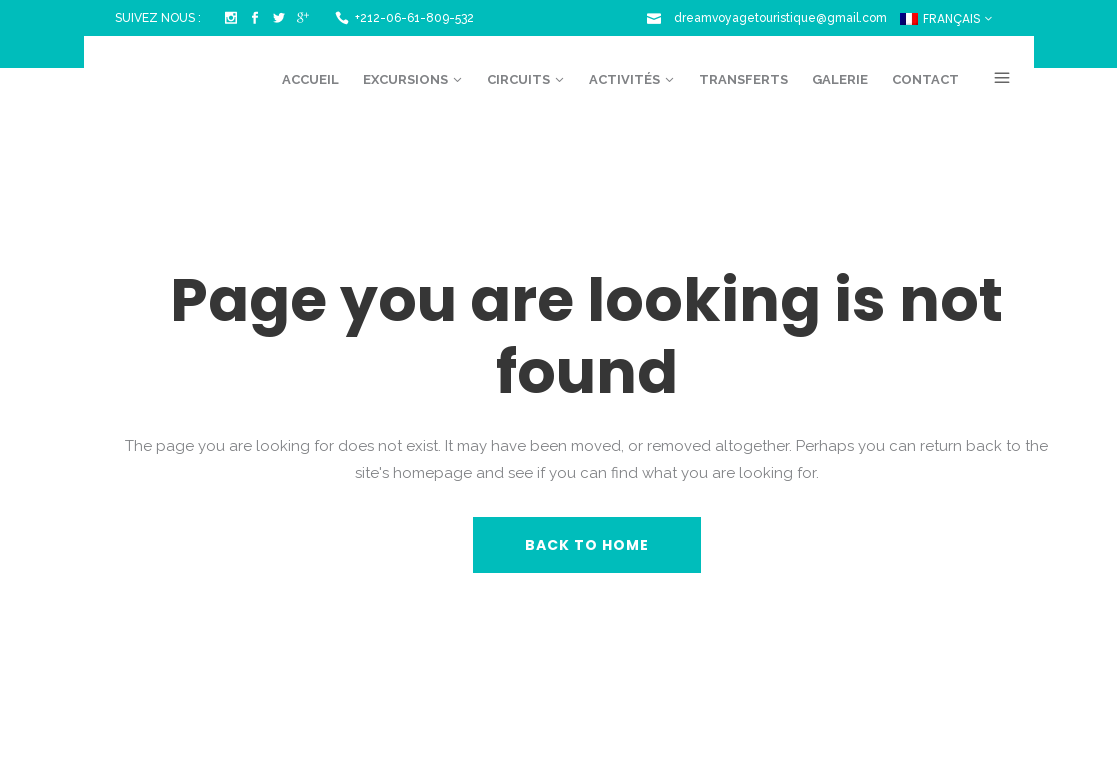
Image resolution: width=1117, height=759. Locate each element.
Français (940, 18)
